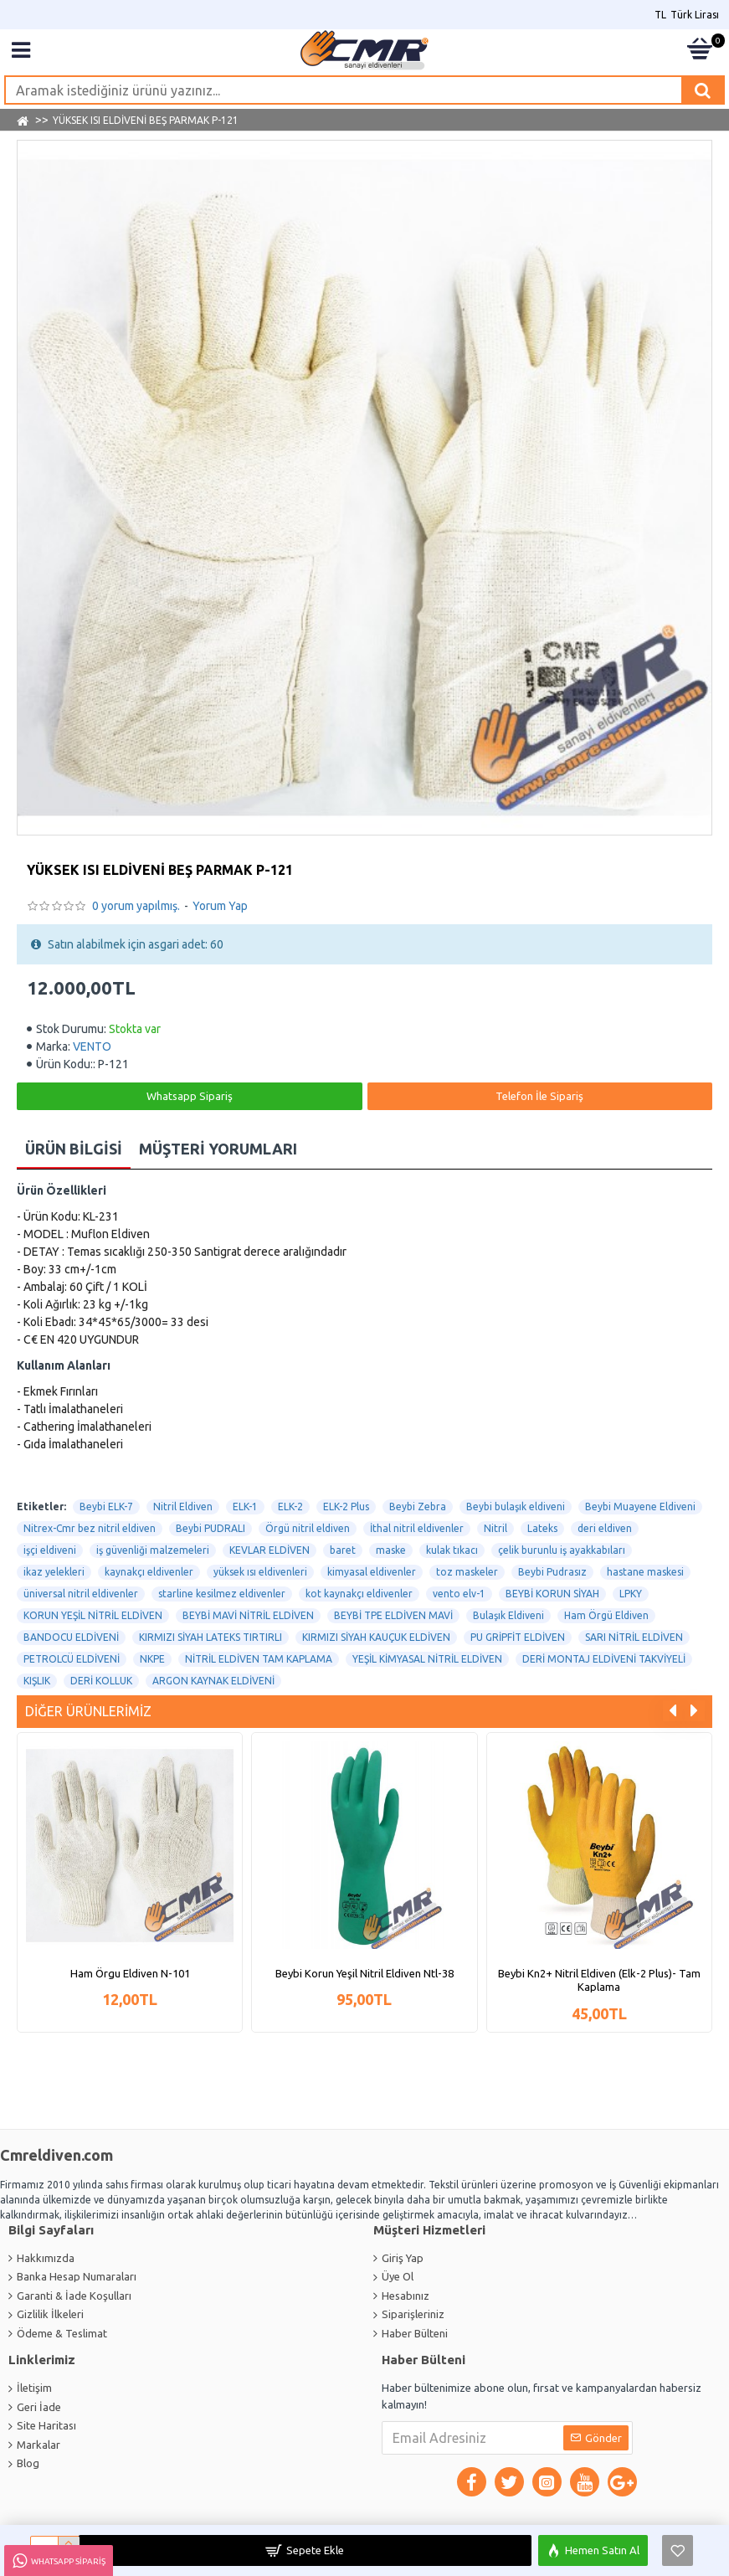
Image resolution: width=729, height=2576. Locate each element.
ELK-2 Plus (346, 1506)
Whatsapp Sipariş (189, 1096)
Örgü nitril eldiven (307, 1528)
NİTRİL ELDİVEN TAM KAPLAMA (258, 1658)
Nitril (495, 1528)
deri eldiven (605, 1528)
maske (391, 1550)
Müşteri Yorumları (218, 1148)
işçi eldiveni (49, 1550)
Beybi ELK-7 (106, 1506)
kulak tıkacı (452, 1550)
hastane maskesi (645, 1571)
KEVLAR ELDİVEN (269, 1550)
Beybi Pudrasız (552, 1571)
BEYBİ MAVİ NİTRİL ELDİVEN (248, 1615)
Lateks (542, 1528)
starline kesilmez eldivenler (221, 1593)
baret (343, 1550)
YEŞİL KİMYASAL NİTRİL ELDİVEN (427, 1658)
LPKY (630, 1593)
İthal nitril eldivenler (417, 1528)
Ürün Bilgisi (73, 1148)
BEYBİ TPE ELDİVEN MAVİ (393, 1615)
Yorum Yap (220, 906)
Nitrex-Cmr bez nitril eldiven (89, 1528)
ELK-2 (290, 1506)
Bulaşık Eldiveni (508, 1615)
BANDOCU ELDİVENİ (71, 1637)
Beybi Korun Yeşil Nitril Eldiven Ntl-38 (364, 1972)
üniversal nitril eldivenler (80, 1593)
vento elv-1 (459, 1593)
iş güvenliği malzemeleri (152, 1550)
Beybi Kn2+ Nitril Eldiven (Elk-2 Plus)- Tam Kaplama (599, 1979)
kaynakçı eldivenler (149, 1571)
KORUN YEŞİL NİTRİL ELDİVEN (92, 1615)
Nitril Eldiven (183, 1506)
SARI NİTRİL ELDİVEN (634, 1637)
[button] (672, 1710)
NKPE (152, 1658)
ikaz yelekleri (54, 1571)
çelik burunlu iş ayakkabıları (561, 1550)
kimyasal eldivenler (371, 1571)
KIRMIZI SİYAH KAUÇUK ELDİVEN (376, 1637)
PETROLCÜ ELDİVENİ (71, 1658)
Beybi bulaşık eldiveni (515, 1506)
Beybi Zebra (417, 1506)
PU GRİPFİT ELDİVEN (517, 1637)
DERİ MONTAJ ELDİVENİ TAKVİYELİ (603, 1658)
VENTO (92, 1046)
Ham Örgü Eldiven (606, 1615)
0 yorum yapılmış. (136, 906)
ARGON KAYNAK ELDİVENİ (213, 1680)
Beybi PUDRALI (210, 1528)
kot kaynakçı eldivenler (359, 1593)
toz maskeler (467, 1571)
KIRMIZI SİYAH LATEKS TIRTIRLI (210, 1637)
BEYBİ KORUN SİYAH (552, 1593)
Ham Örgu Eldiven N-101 (130, 1972)
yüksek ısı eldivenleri (260, 1571)
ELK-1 (245, 1506)
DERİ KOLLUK (101, 1680)
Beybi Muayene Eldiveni (640, 1506)
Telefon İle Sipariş (539, 1096)
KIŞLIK (36, 1680)
